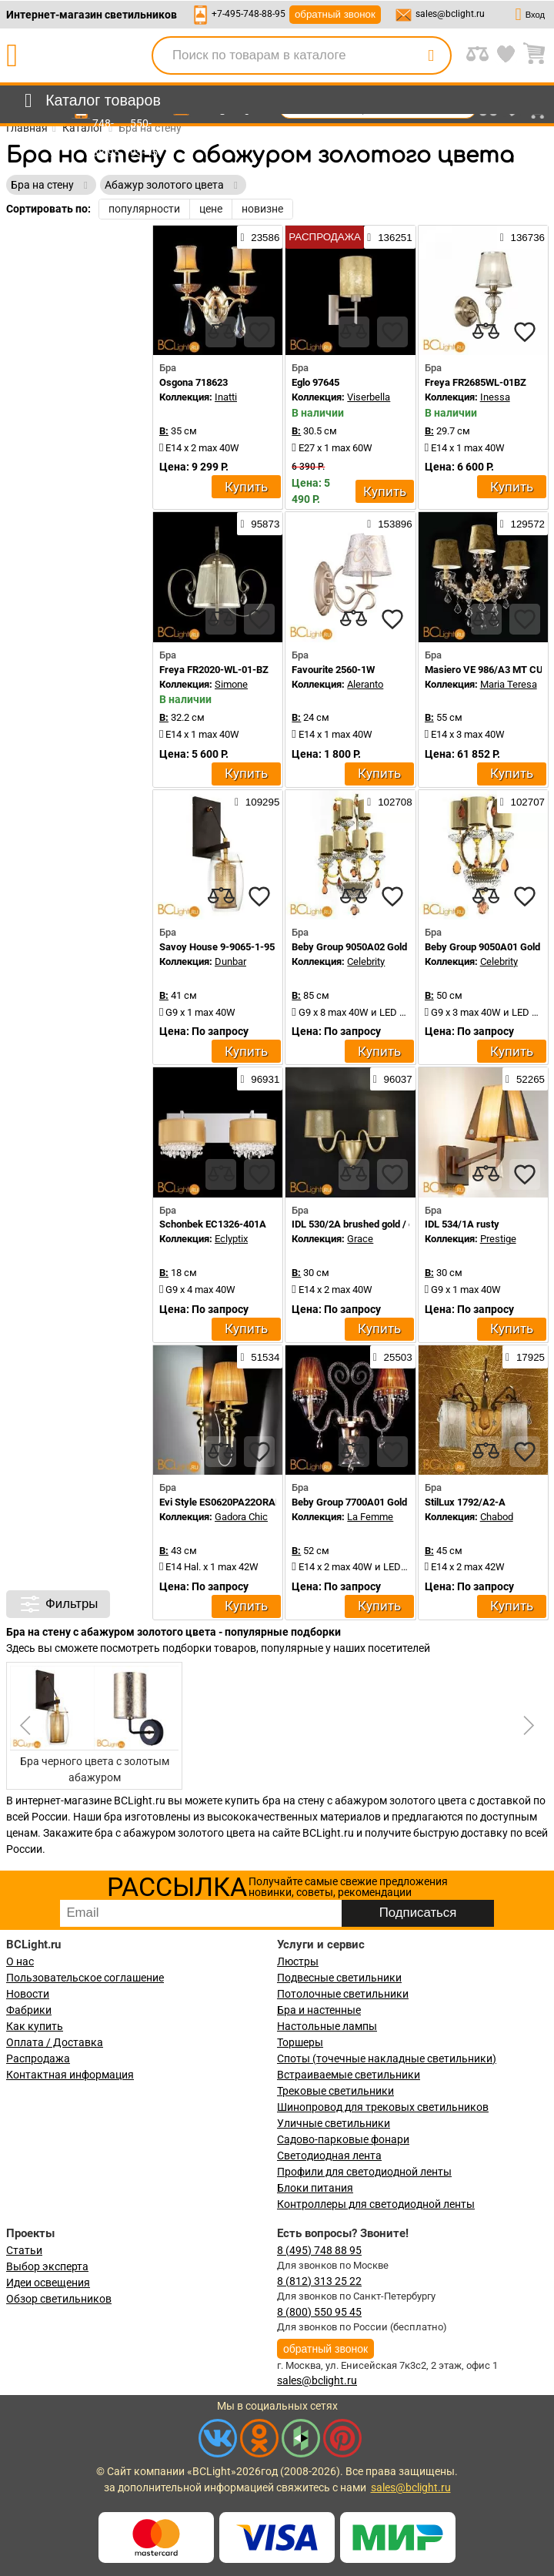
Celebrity (366, 961)
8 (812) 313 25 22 (319, 2281)
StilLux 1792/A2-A (465, 1502)
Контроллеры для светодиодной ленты (376, 2204)
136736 (522, 237)
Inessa (495, 397)
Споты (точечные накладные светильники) (386, 2058)
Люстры (298, 1961)
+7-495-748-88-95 (248, 13)
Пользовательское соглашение (85, 1977)
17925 (525, 1357)
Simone (231, 684)
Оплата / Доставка (54, 2042)
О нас (20, 1961)
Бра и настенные (319, 2010)
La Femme (370, 1516)
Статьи (24, 2250)
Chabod (496, 1516)
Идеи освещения (48, 2282)
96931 (259, 1079)
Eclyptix (231, 1238)
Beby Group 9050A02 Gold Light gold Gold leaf (392, 947)
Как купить (34, 2026)
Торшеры (300, 2042)
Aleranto (365, 684)
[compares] (220, 332)
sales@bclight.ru (450, 13)
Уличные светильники (333, 2123)
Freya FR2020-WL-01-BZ (214, 669)
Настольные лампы (327, 2026)
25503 (392, 1357)
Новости (27, 1994)
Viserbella (368, 397)
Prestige (498, 1238)
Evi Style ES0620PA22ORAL (220, 1502)
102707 (522, 802)
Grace (360, 1238)
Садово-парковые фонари (343, 2139)
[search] (431, 55)
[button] (526, 1726)
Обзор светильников (59, 2299)
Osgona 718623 (193, 382)
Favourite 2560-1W (333, 669)
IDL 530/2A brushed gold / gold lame (371, 1224)
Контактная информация (70, 2075)
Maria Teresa (508, 684)
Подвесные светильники (339, 1977)
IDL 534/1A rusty (462, 1224)
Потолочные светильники (343, 1994)
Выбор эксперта (47, 2266)
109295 (257, 802)
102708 (389, 802)
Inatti (226, 397)
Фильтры (58, 1604)
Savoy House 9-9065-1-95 (217, 947)
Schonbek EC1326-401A (212, 1224)
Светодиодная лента (329, 2155)
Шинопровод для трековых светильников (383, 2107)
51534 (259, 1357)
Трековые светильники (335, 2091)
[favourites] (259, 332)
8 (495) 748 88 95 (319, 2250)
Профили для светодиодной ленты (364, 2172)
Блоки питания (315, 2188)
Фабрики (29, 2010)
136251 (389, 237)
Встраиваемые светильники (348, 2075)
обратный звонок (335, 14)
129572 (522, 524)
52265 (525, 1079)
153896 (389, 524)
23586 (259, 237)
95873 (259, 524)
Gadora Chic (241, 1516)
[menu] (89, 100)
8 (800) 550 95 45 (319, 2312)
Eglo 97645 (315, 382)
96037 (392, 1079)
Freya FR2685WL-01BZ (475, 382)
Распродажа (38, 2058)
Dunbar (230, 961)
